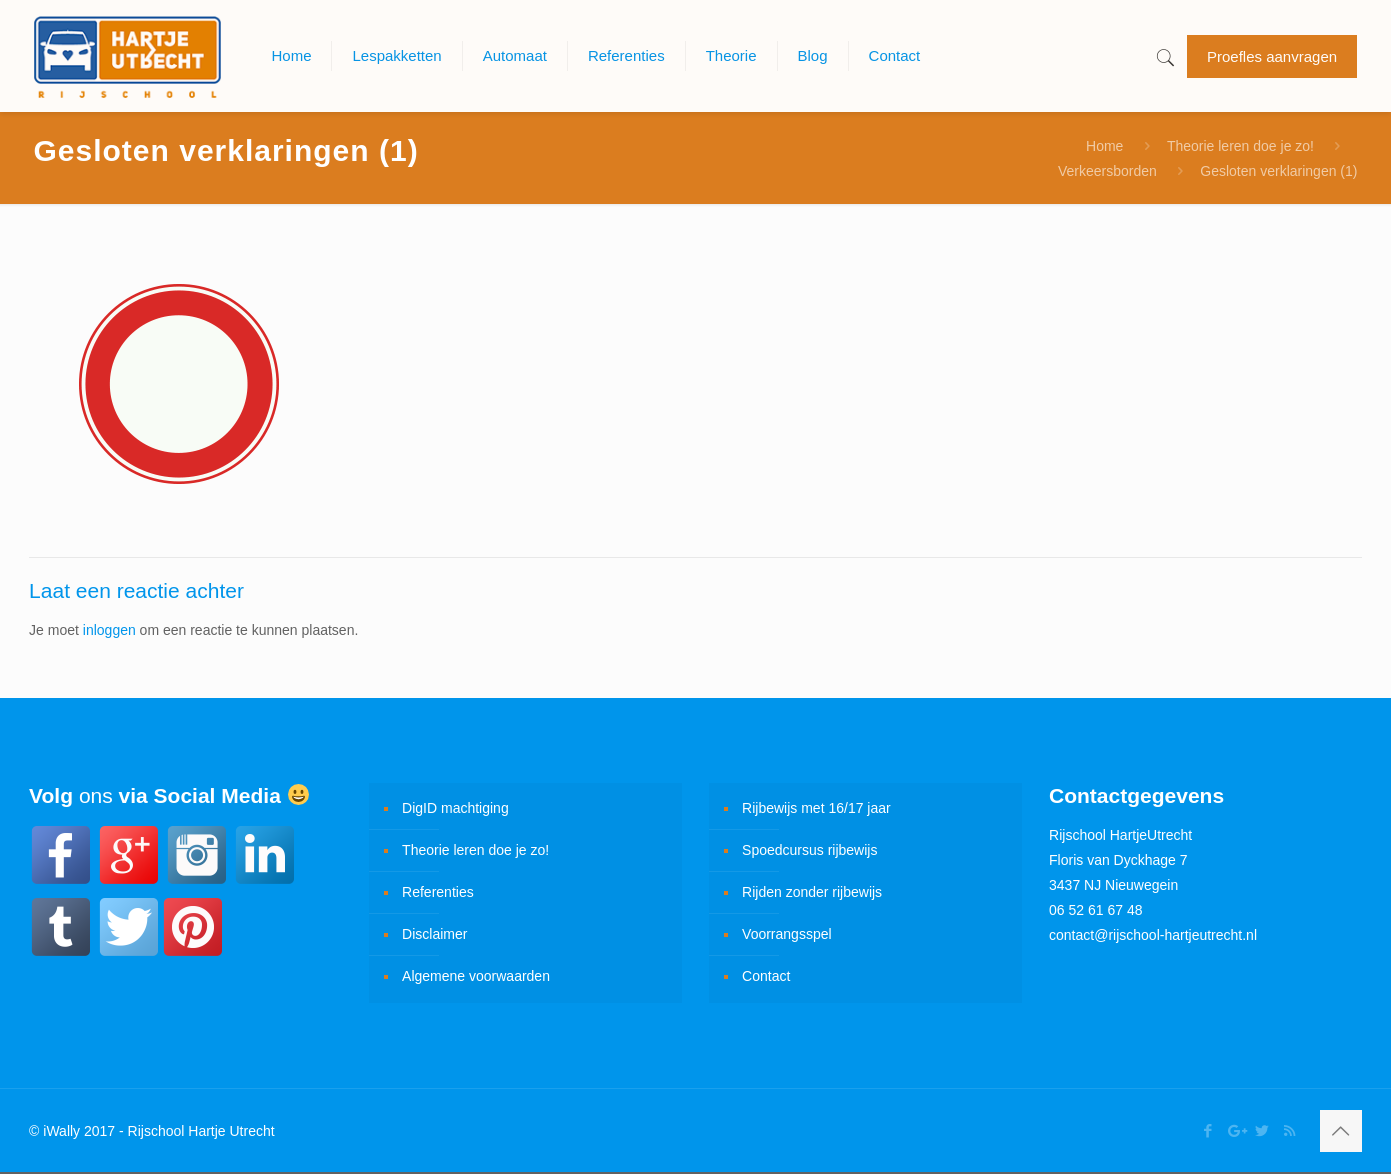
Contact (766, 976)
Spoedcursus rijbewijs (809, 850)
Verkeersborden (1107, 171)
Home (1104, 146)
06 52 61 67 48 (1095, 910)
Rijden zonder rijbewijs (812, 892)
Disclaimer (434, 934)
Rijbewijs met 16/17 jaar (816, 808)
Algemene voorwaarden (476, 976)
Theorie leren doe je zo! (1240, 146)
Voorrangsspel (787, 934)
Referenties (438, 892)
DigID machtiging (455, 808)
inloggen (109, 630)
